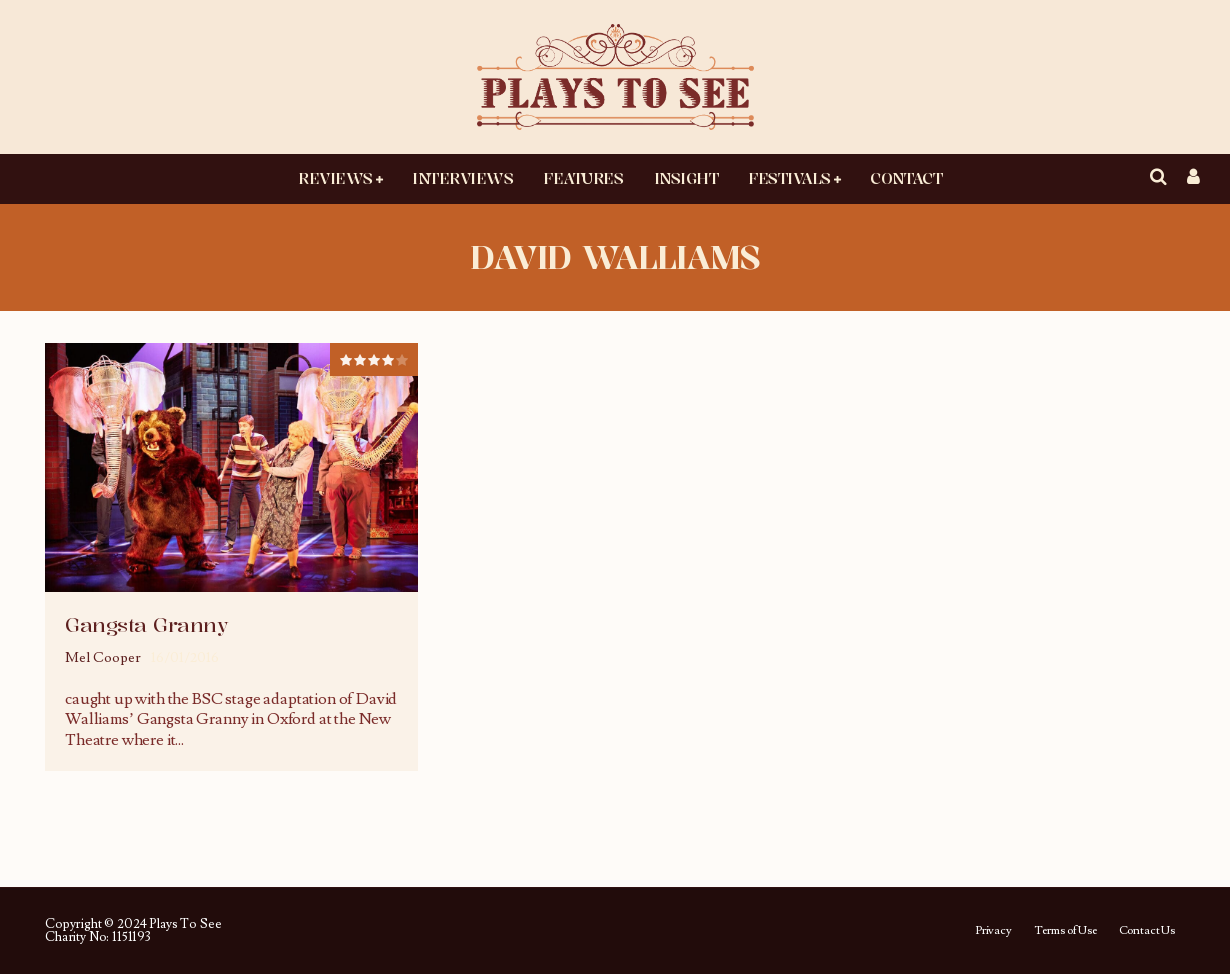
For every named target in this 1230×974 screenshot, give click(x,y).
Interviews (462, 178)
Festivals (789, 178)
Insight (686, 178)
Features (583, 178)
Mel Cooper (103, 658)
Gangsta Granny (146, 624)
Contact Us (1147, 931)
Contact (906, 178)
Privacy (993, 931)
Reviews (335, 178)
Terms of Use (1065, 931)
